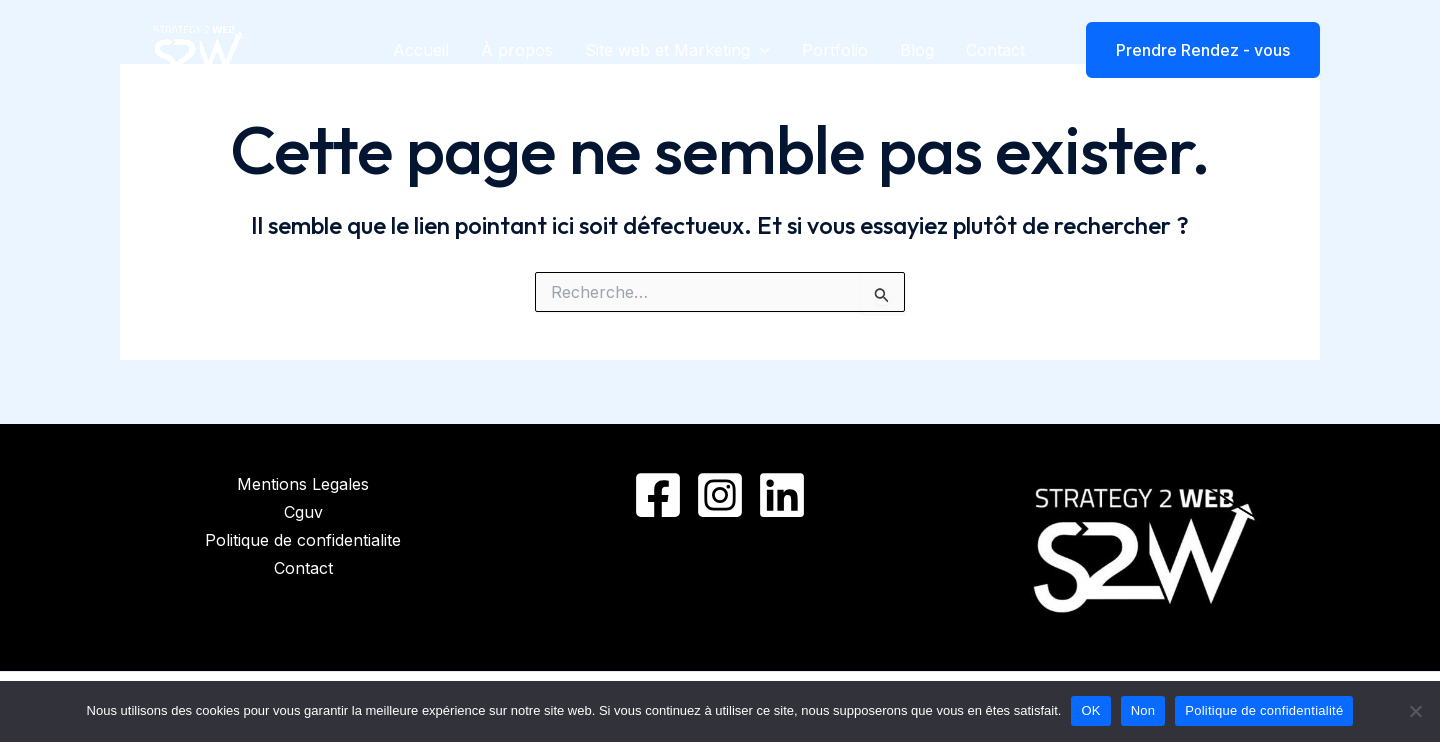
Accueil (421, 50)
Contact (995, 50)
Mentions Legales (303, 484)
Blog (917, 50)
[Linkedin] (782, 495)
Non (1143, 710)
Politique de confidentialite (303, 540)
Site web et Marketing (677, 50)
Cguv (303, 512)
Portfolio (835, 50)
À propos (517, 50)
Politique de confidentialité (1264, 710)
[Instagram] (720, 495)
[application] (760, 50)
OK (1090, 710)
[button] (1190, 50)
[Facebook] (658, 495)
